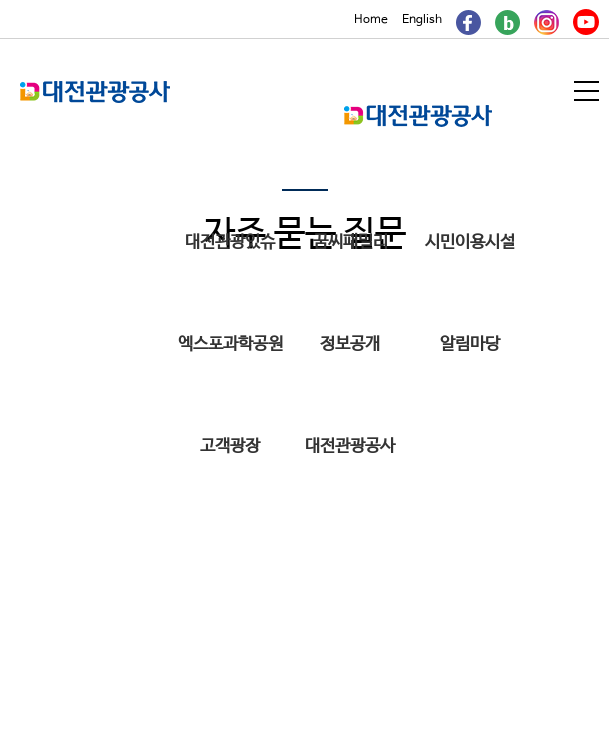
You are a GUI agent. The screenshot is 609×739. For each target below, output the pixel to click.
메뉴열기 (588, 91)
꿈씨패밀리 (350, 242)
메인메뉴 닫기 (504, 118)
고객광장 (230, 446)
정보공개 (350, 344)
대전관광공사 (350, 446)
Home (371, 20)
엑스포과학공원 (230, 344)
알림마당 (470, 344)
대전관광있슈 (230, 242)
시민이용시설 (470, 242)
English (422, 20)
